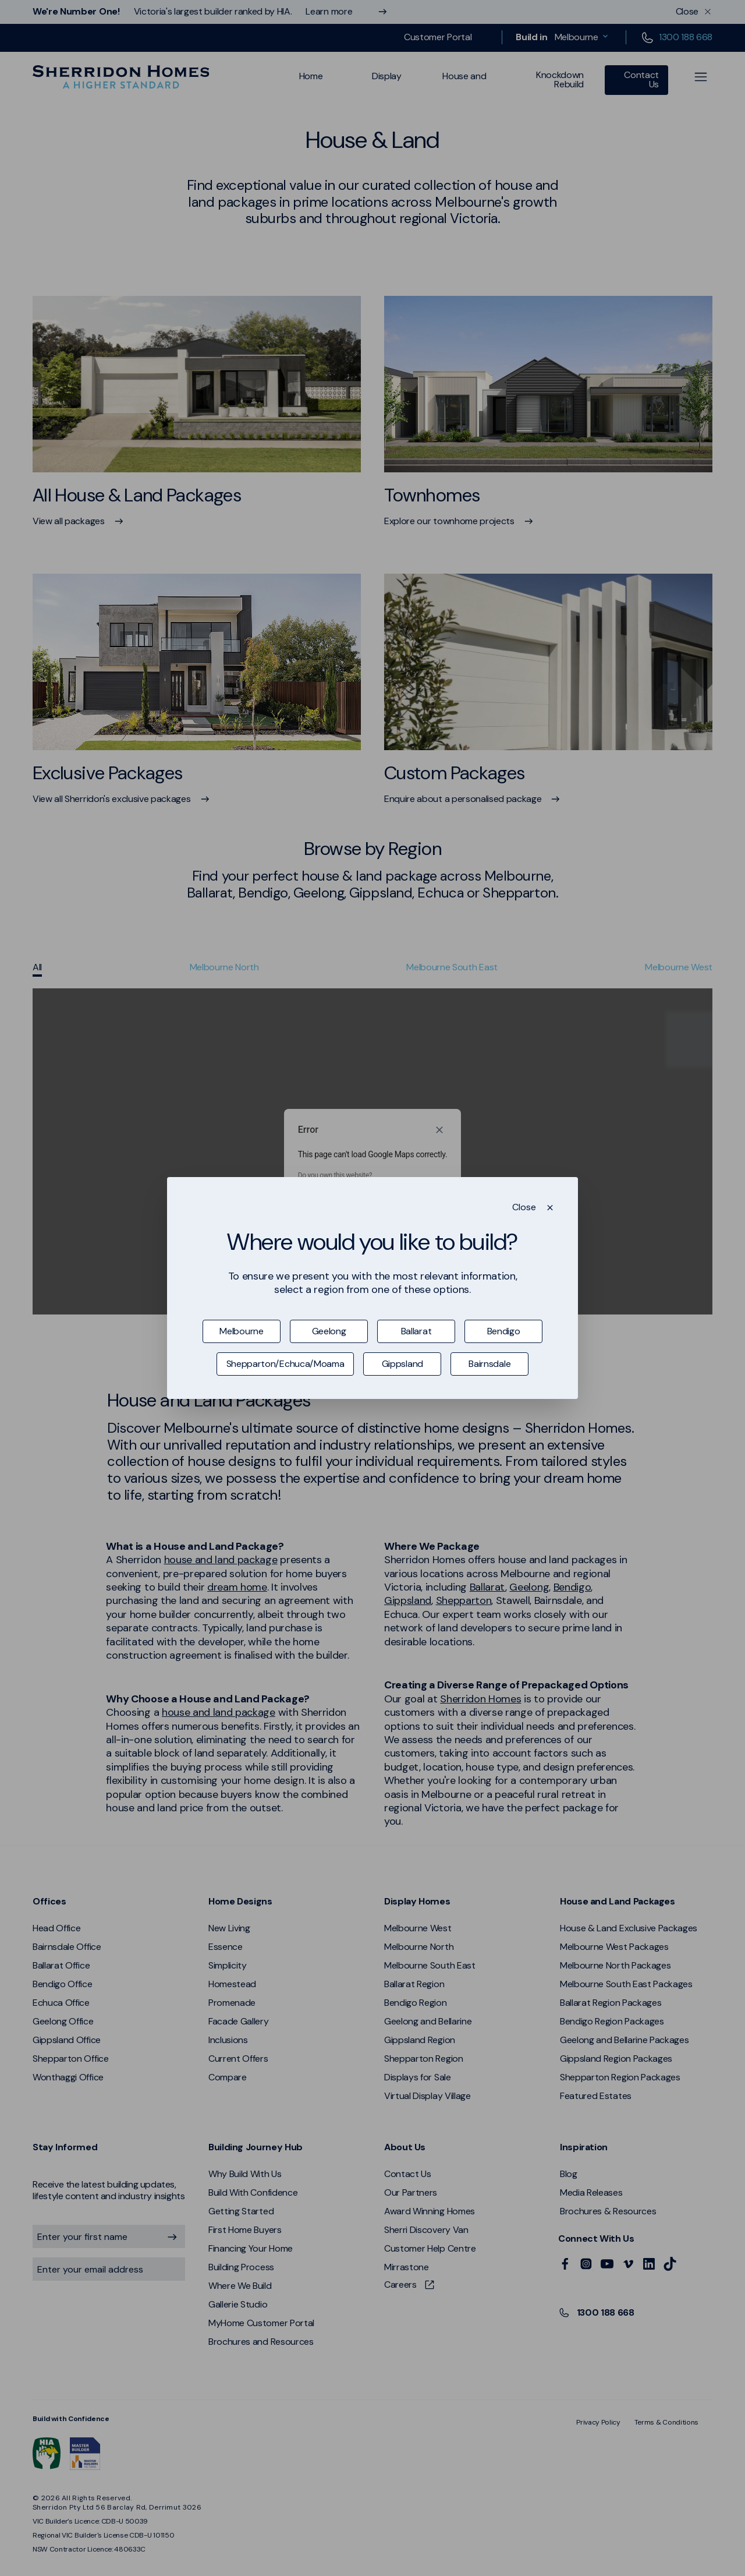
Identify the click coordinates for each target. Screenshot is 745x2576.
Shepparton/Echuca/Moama (285, 1364)
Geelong (329, 1331)
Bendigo (503, 1331)
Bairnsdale (489, 1364)
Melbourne (241, 1331)
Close (524, 1207)
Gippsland (402, 1364)
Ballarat (416, 1331)
